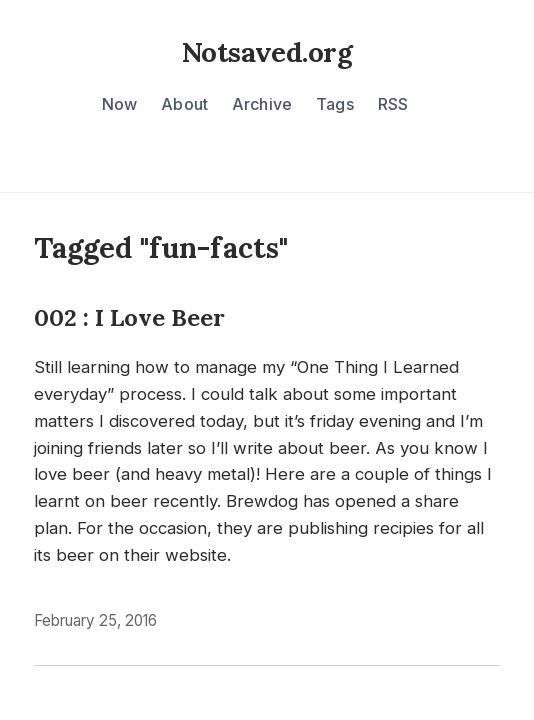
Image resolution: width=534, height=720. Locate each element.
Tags (335, 104)
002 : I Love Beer (129, 317)
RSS (393, 104)
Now (119, 104)
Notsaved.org (267, 52)
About (184, 104)
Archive (262, 104)
